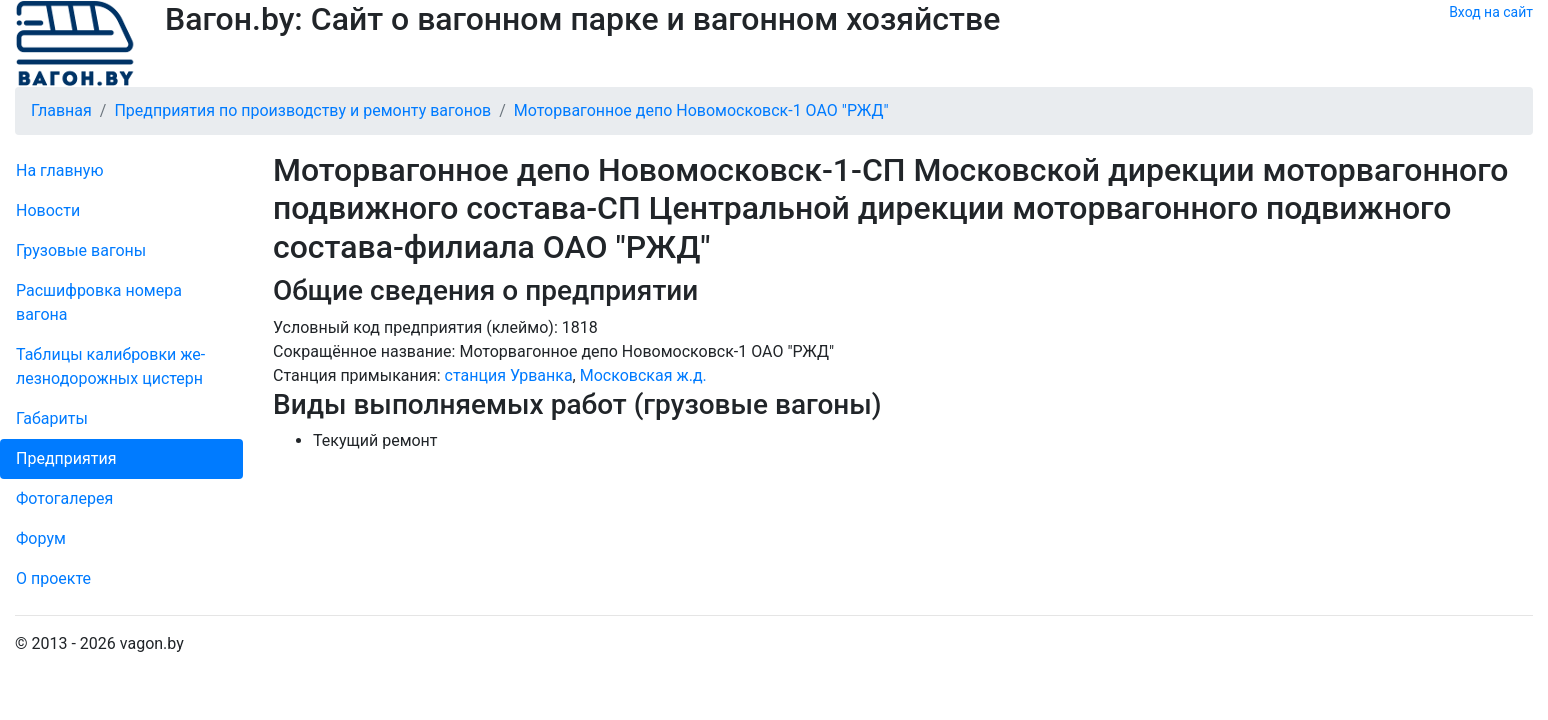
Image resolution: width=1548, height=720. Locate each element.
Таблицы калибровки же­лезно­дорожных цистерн (110, 366)
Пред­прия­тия (66, 458)
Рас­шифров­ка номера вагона (99, 302)
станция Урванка (509, 375)
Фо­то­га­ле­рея (64, 498)
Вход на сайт (1491, 12)
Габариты (52, 418)
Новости (48, 210)
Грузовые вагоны (81, 250)
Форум (41, 538)
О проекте (53, 578)
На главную (59, 170)
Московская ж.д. (643, 375)
